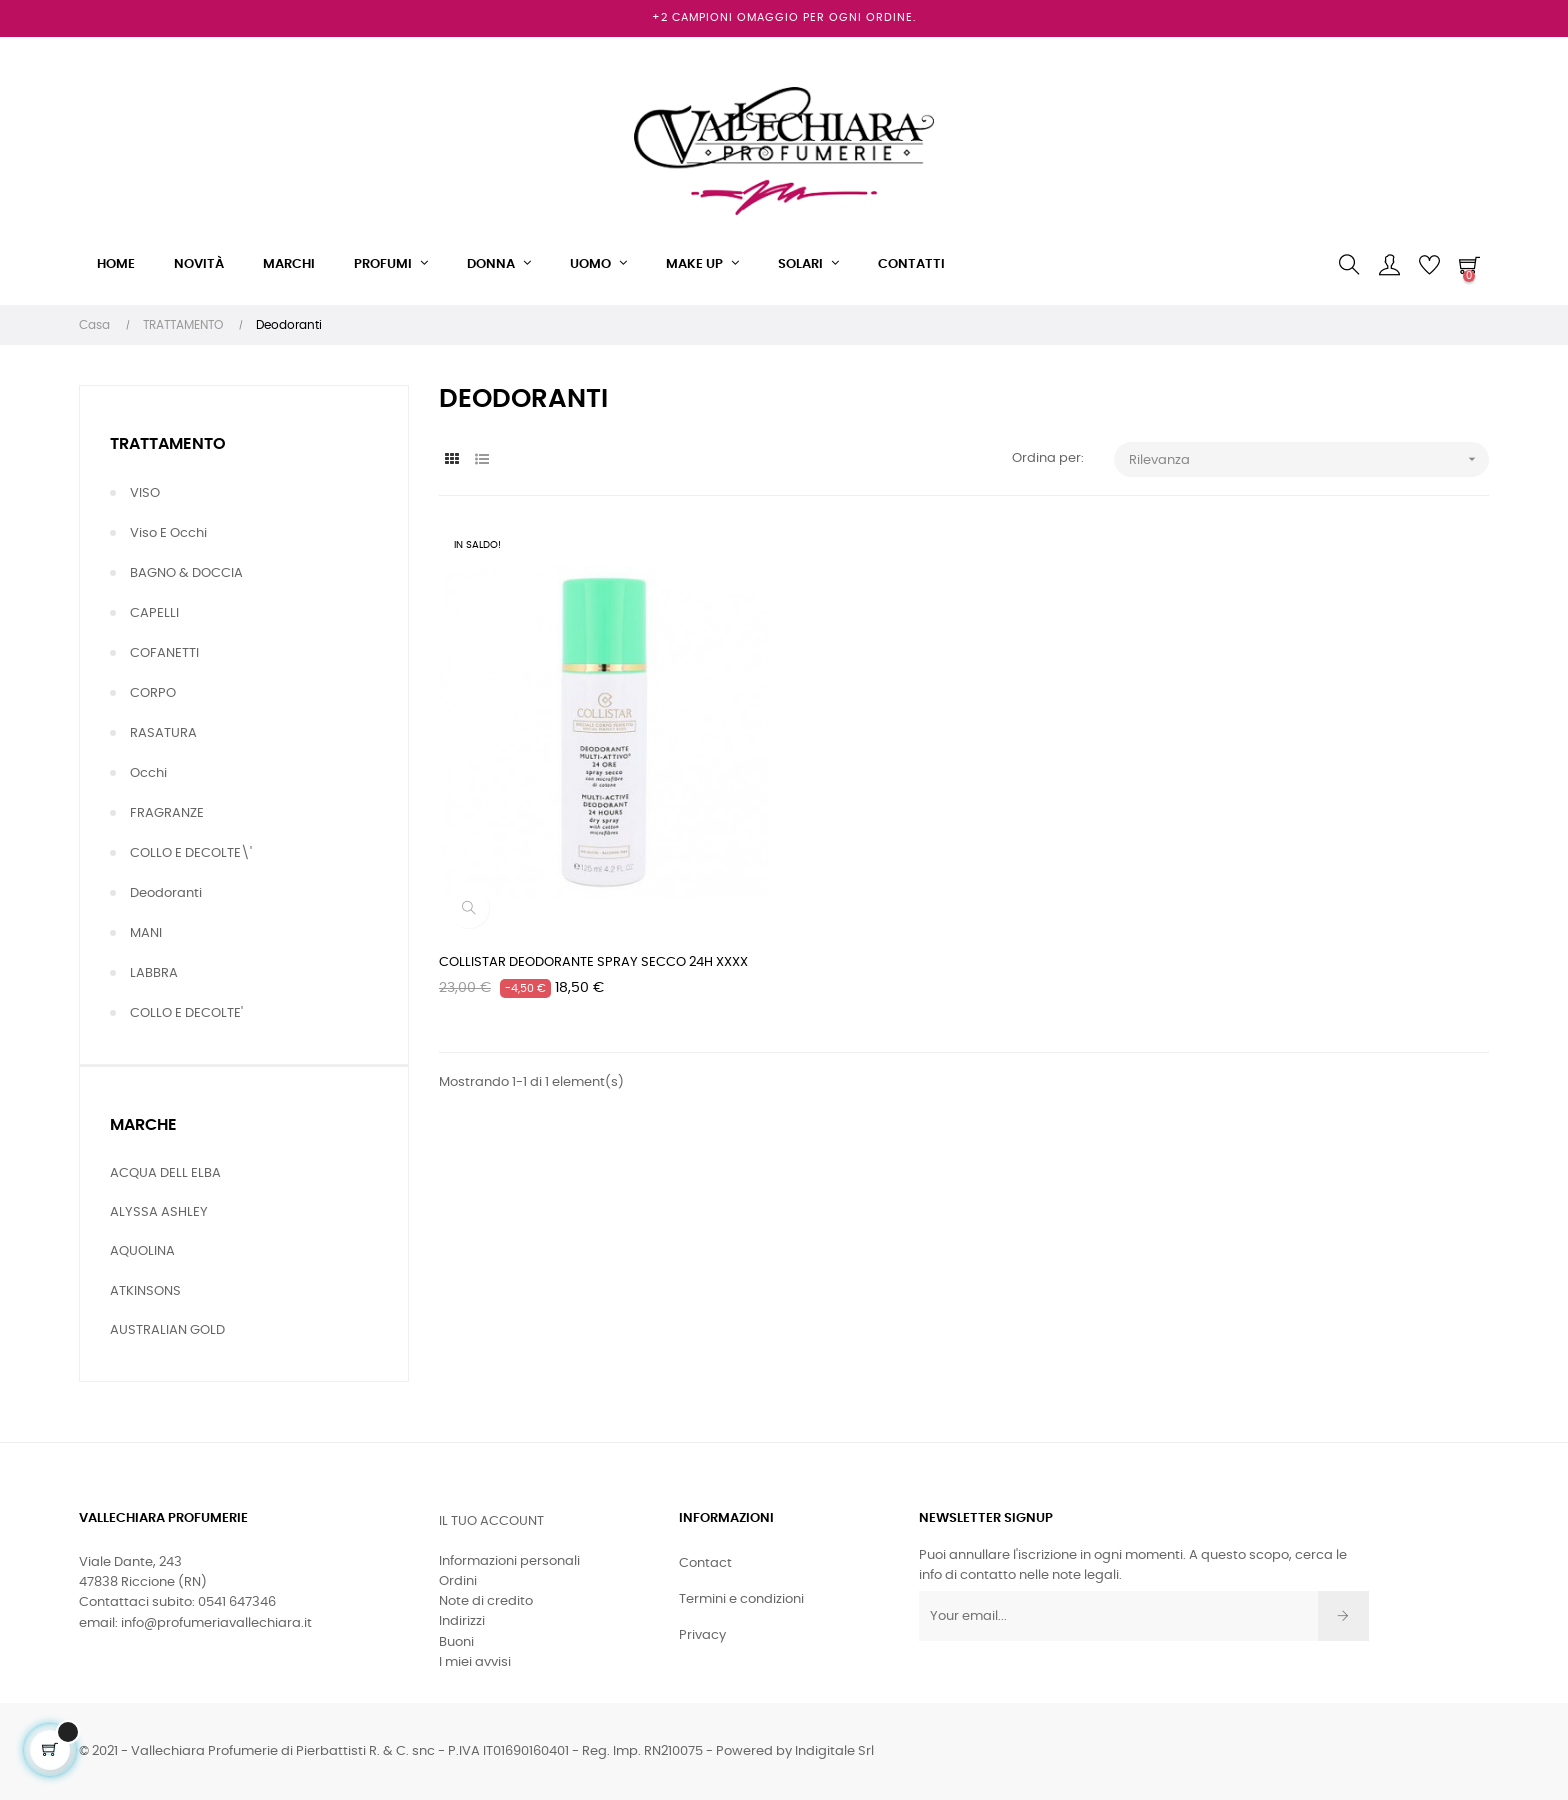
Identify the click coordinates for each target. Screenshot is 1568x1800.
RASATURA (163, 733)
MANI (146, 933)
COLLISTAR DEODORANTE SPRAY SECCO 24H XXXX (593, 962)
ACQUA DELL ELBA (165, 1173)
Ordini (458, 1581)
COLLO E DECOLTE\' (191, 853)
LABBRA (154, 973)
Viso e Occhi (168, 533)
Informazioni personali (509, 1561)
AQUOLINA (142, 1251)
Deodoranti (166, 893)
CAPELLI (154, 613)
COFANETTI (164, 653)
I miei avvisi (475, 1662)
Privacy (702, 1635)
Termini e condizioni (741, 1599)
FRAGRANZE (167, 813)
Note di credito (486, 1601)
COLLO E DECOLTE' (186, 1013)
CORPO (153, 693)
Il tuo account (491, 1521)
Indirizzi (462, 1621)
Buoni (456, 1642)
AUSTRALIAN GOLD (167, 1330)
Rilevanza (1309, 459)
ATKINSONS (145, 1291)
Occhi (148, 773)
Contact (705, 1563)
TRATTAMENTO (168, 444)
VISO (145, 493)
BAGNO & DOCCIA (186, 573)
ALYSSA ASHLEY (159, 1212)
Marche (143, 1125)
